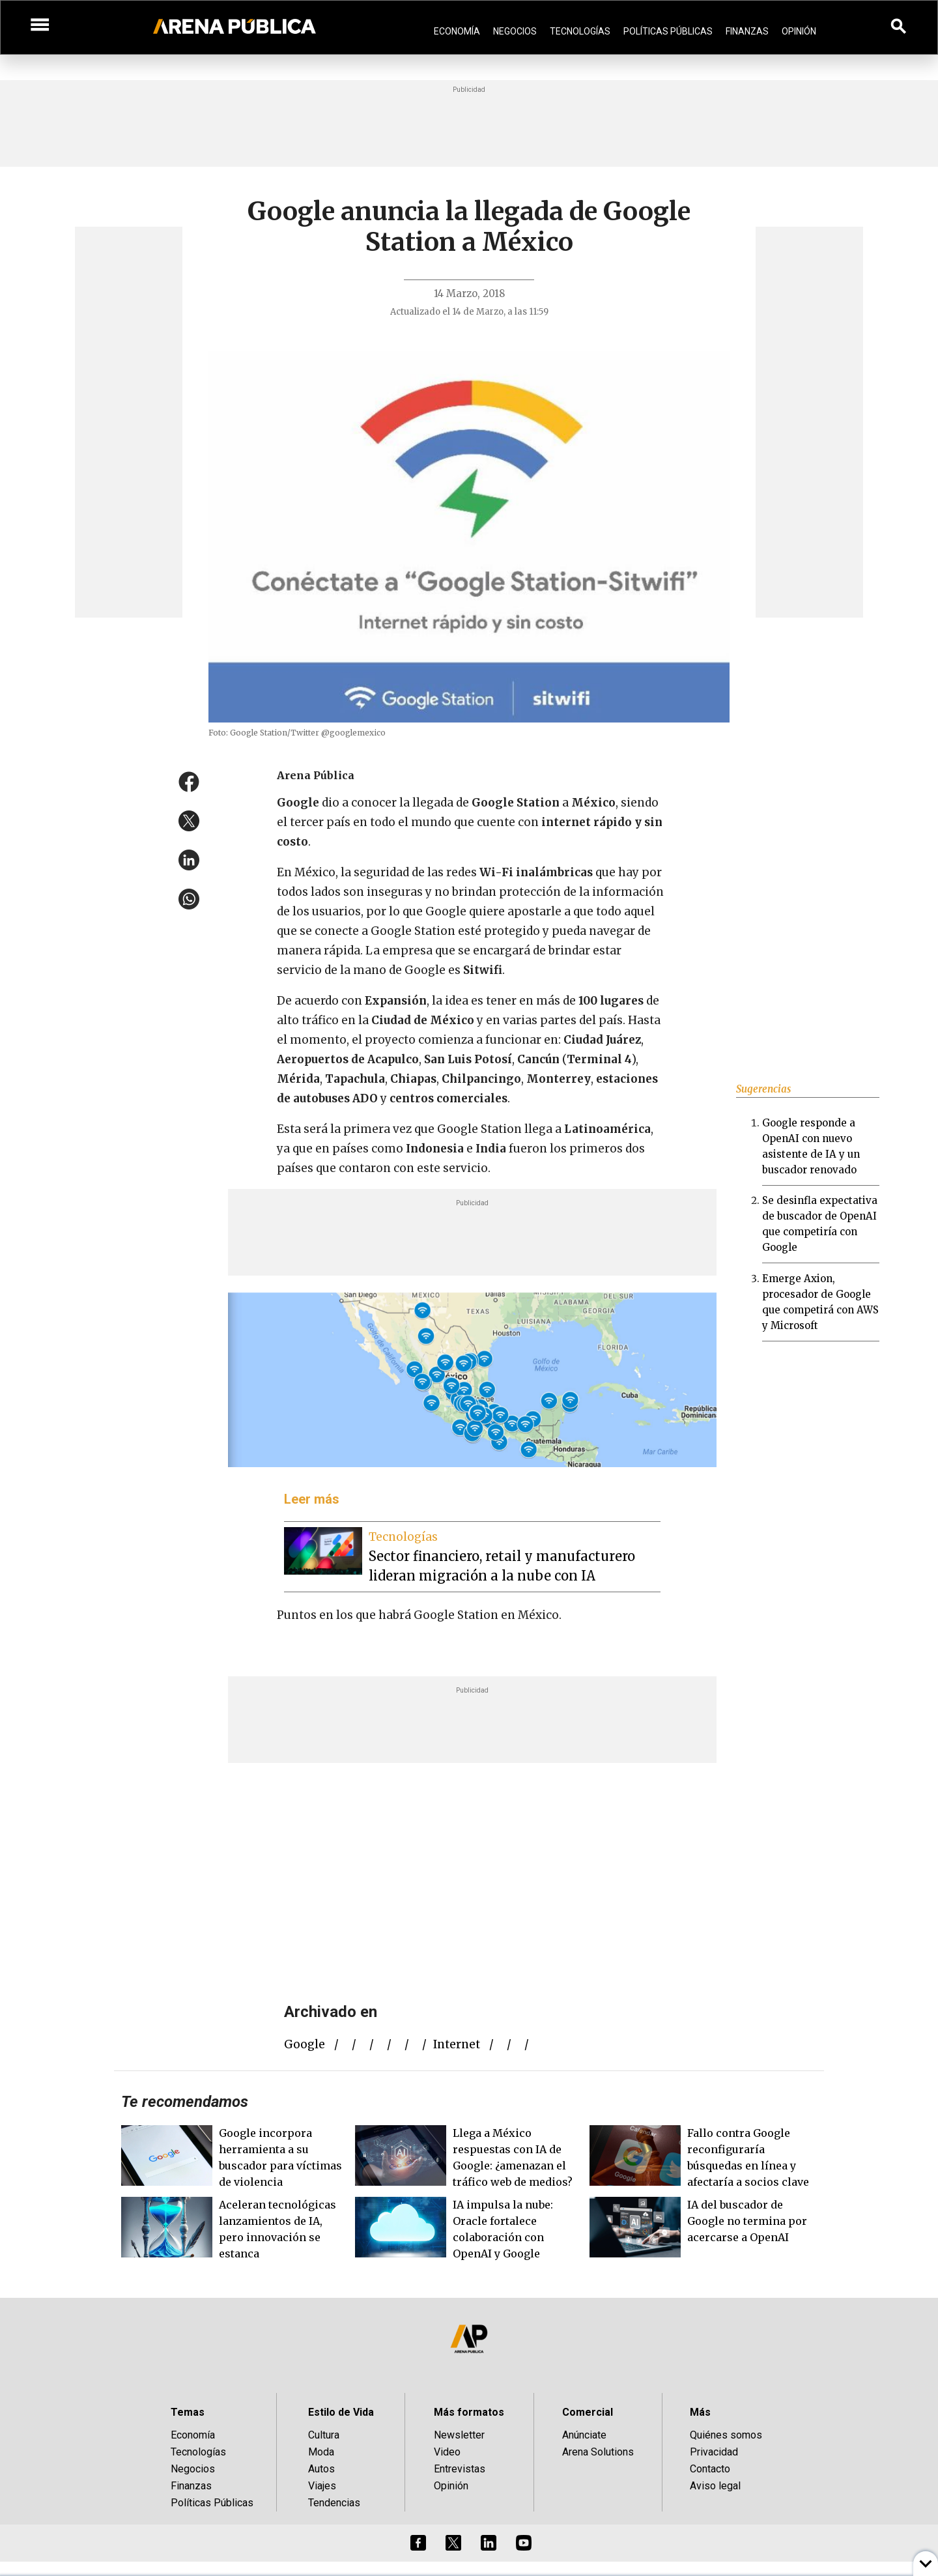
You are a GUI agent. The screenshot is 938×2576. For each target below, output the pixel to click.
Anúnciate (584, 2435)
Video (447, 2452)
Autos (321, 2469)
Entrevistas (459, 2469)
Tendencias (334, 2503)
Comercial (587, 2412)
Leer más (311, 1499)
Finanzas (747, 31)
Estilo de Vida (341, 2412)
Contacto (710, 2469)
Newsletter (459, 2435)
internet (456, 2044)
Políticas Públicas (668, 31)
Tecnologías (580, 31)
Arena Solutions (598, 2452)
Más (700, 2412)
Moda (321, 2452)
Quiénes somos (726, 2435)
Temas (188, 2412)
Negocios (515, 31)
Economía (457, 31)
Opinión (799, 31)
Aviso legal (715, 2486)
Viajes (322, 2486)
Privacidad (714, 2452)
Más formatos (469, 2412)
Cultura (323, 2435)
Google (304, 2044)
